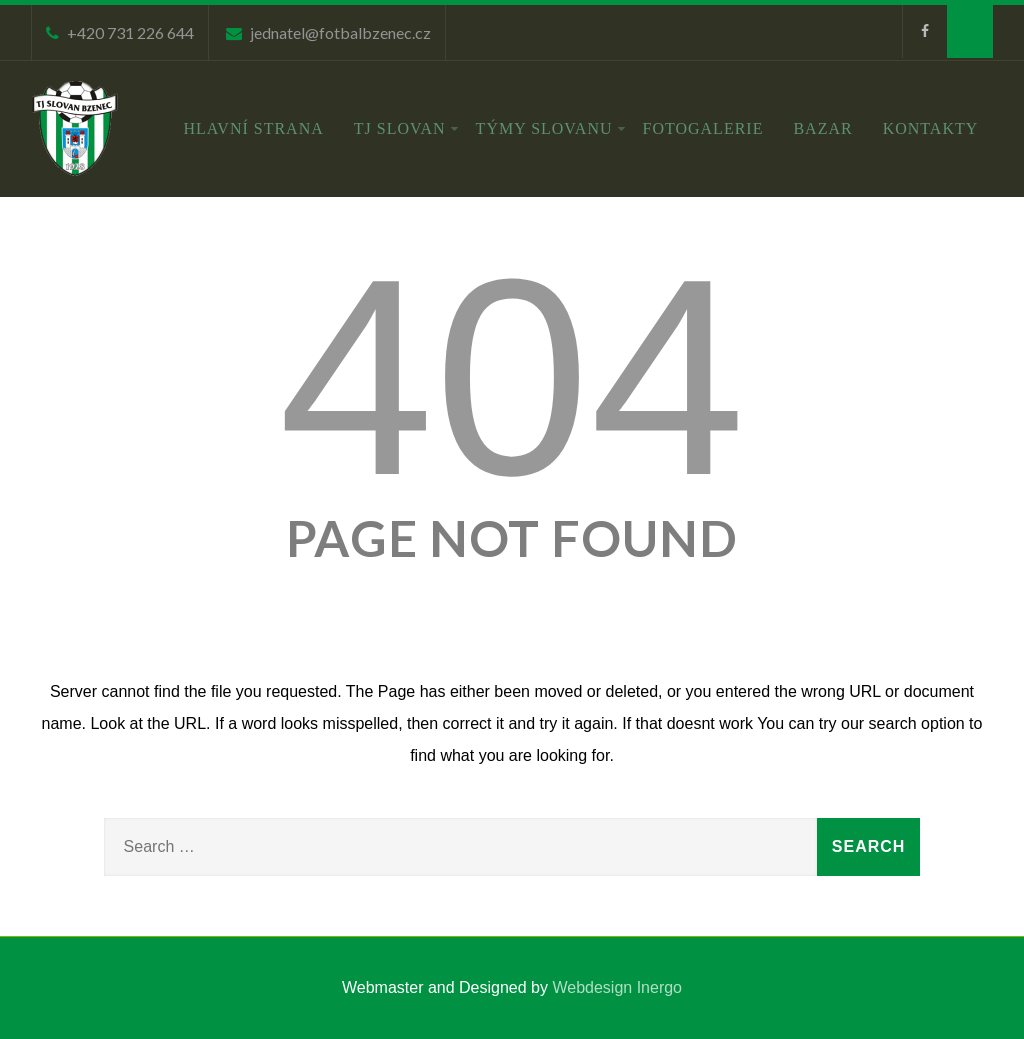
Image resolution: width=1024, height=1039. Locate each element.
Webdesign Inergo (617, 987)
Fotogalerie (703, 128)
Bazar (822, 128)
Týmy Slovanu (551, 128)
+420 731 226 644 (130, 32)
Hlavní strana (254, 128)
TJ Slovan (406, 128)
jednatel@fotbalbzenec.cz (340, 32)
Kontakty (931, 128)
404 (511, 377)
